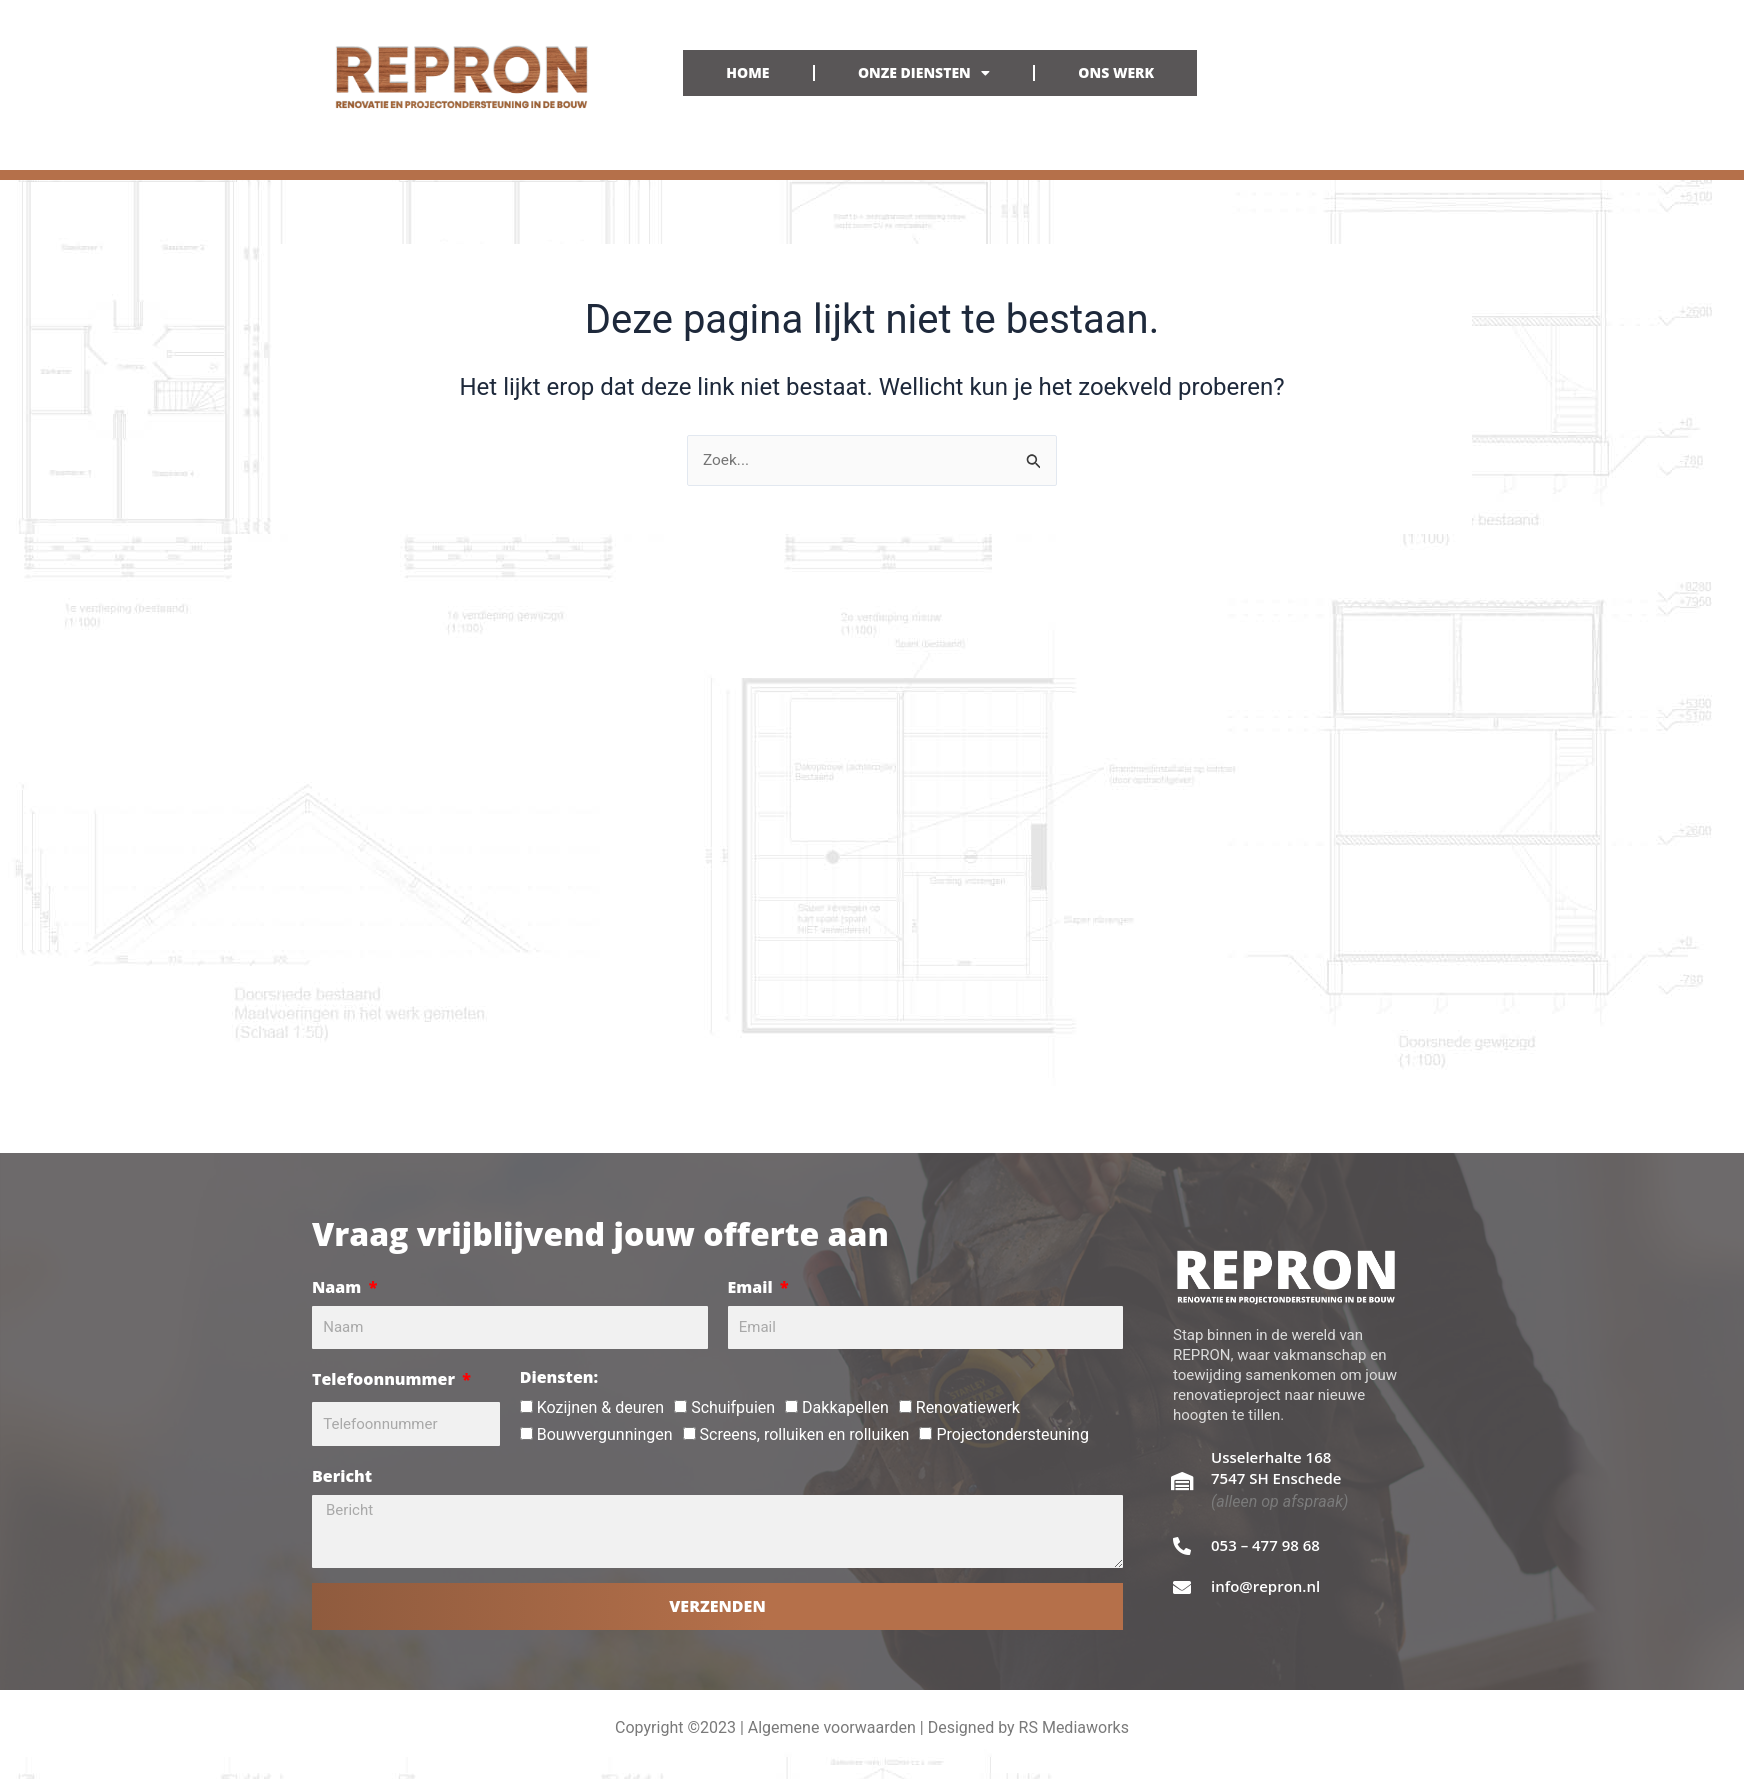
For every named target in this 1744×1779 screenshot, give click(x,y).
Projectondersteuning (1012, 1434)
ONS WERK (1116, 72)
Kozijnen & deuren (600, 1407)
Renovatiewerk (968, 1407)
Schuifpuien (733, 1407)
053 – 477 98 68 (1265, 1545)
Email (752, 1287)
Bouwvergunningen (605, 1434)
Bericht (342, 1476)
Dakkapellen (845, 1407)
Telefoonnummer (385, 1379)
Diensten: (559, 1377)
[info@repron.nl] (1182, 1587)
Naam (338, 1287)
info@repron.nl (1265, 1586)
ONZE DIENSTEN (924, 73)
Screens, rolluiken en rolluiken (805, 1434)
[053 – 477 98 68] (1182, 1546)
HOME (747, 72)
